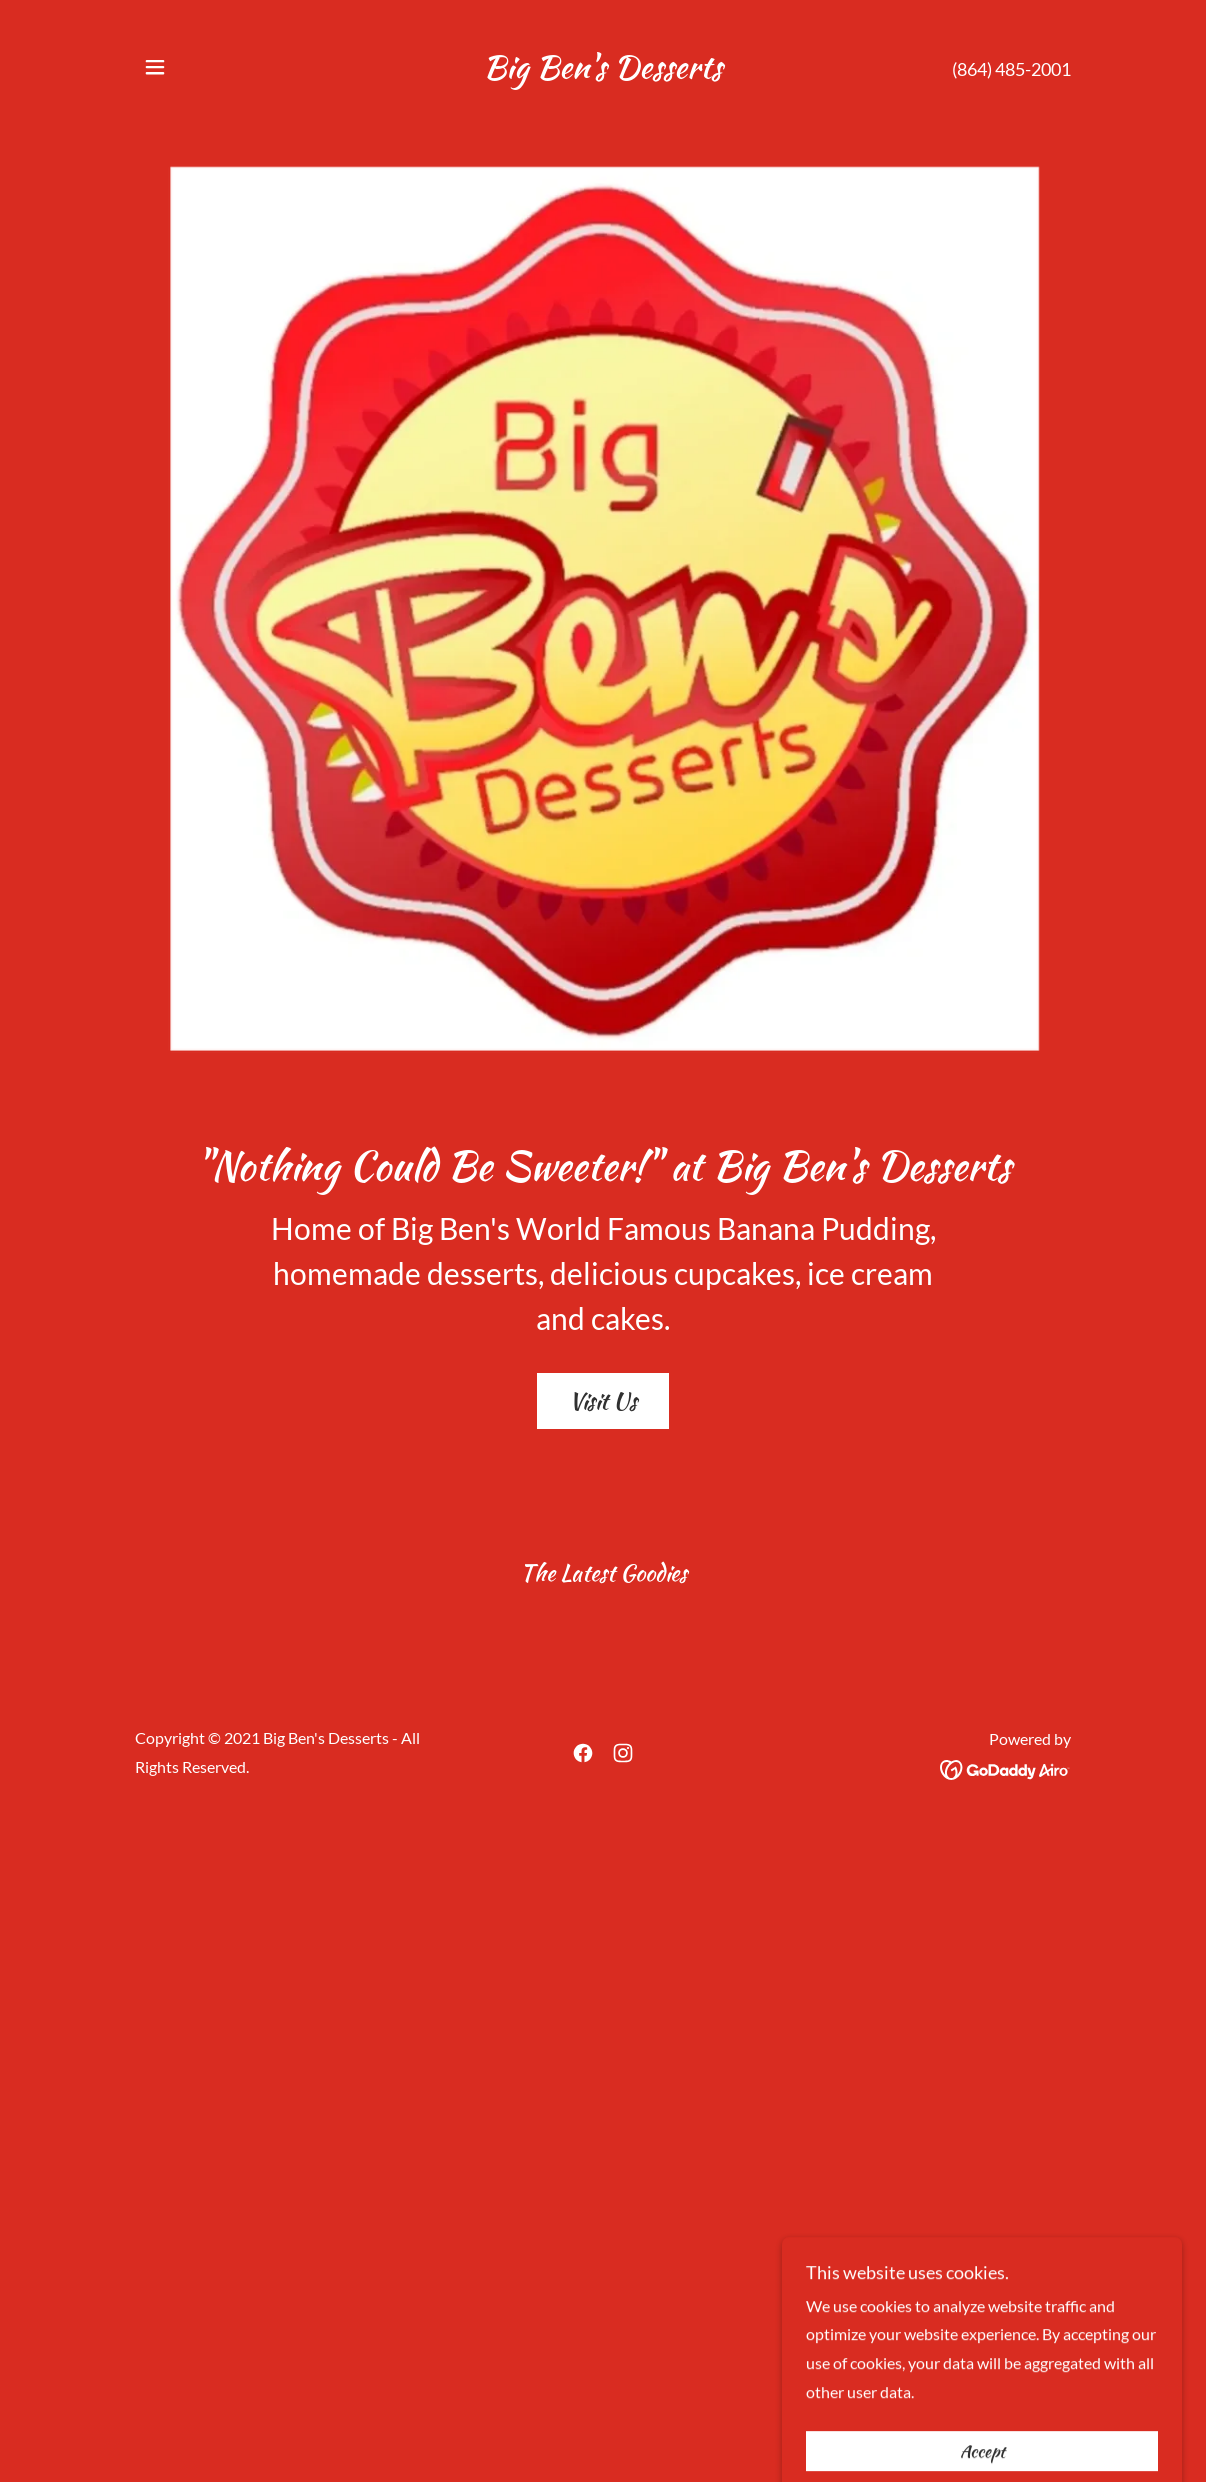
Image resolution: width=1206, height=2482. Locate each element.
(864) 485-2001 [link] (1011, 69)
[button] (155, 67)
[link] (602, 71)
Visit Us (603, 1400)
